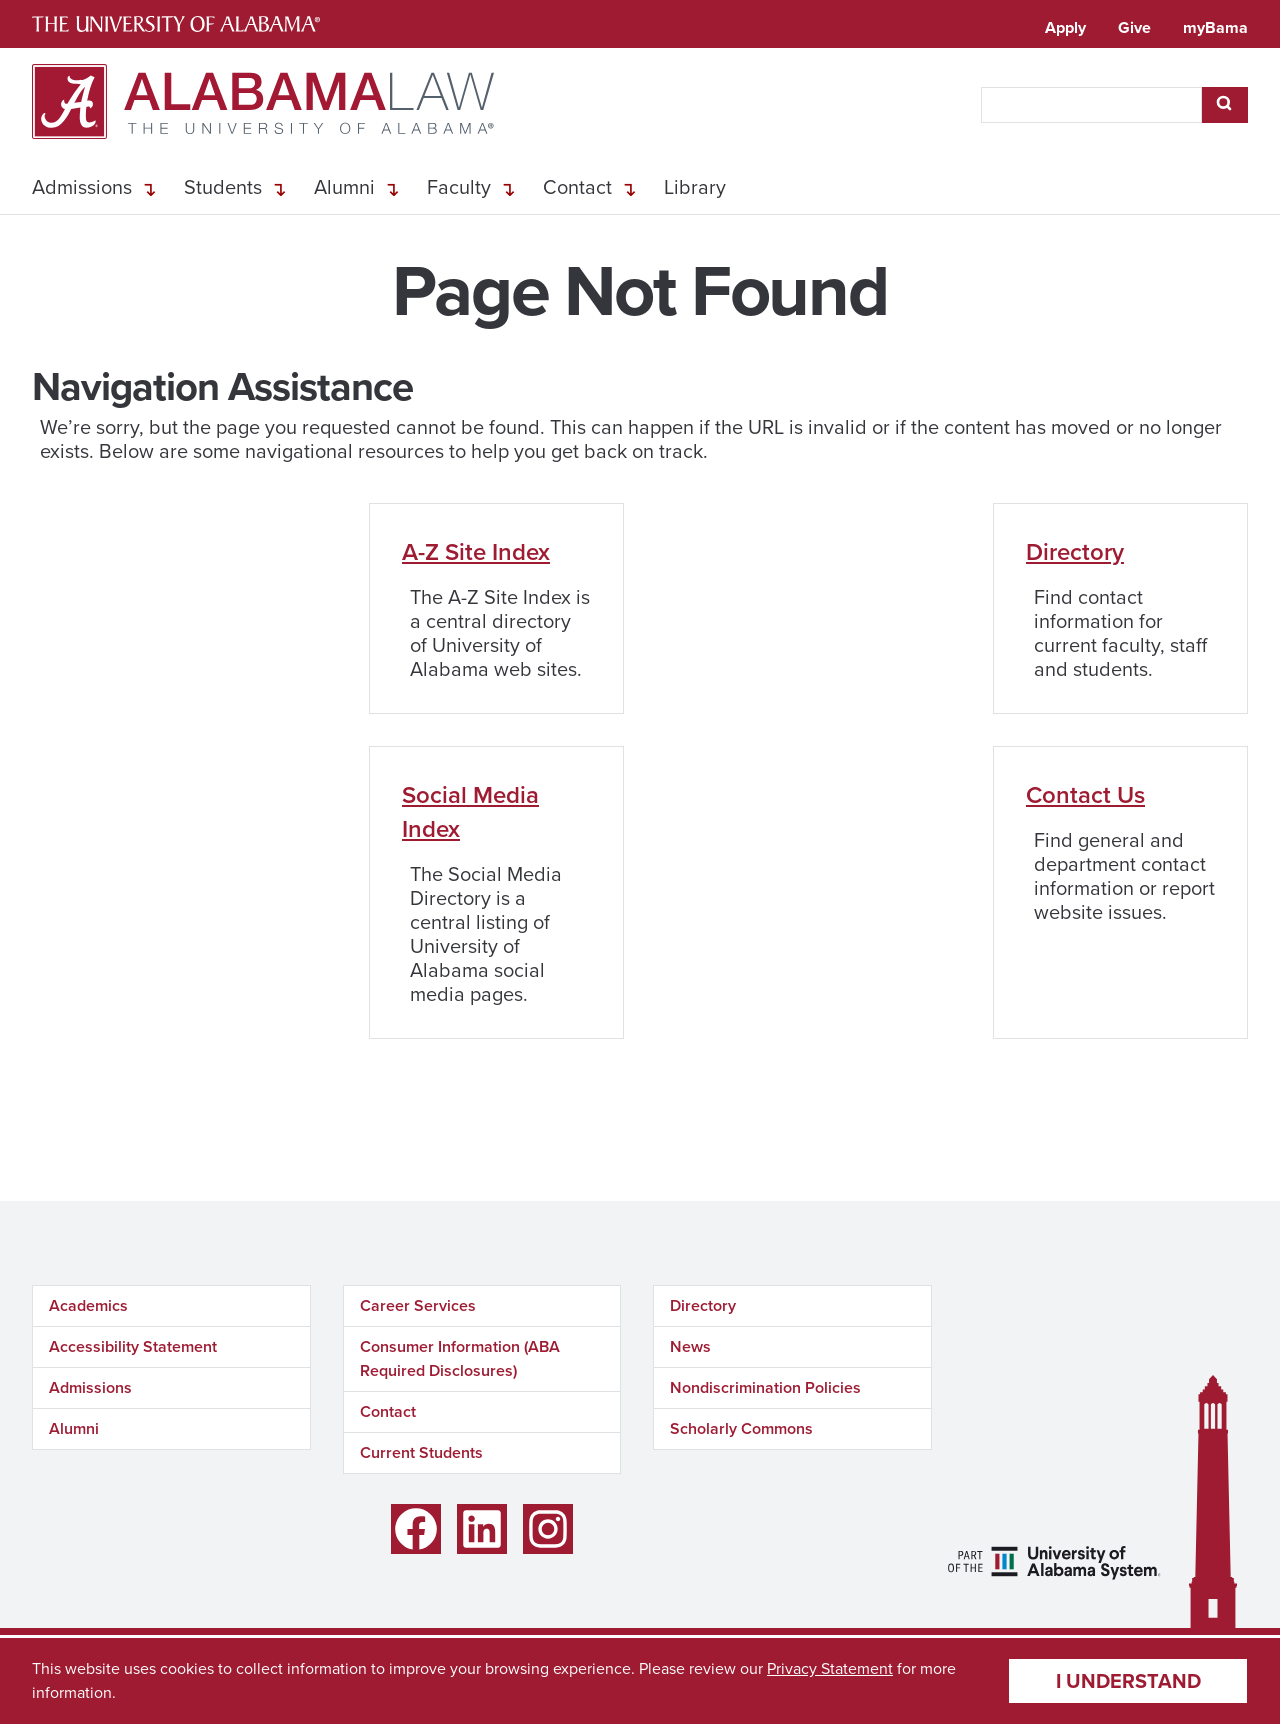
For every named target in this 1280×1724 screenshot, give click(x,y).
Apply (1065, 27)
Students (223, 187)
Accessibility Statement (133, 1346)
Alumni (344, 187)
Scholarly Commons (741, 1428)
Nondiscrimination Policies (765, 1387)
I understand (1128, 1681)
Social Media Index (470, 812)
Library (695, 187)
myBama (1215, 27)
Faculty (459, 187)
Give (1134, 27)
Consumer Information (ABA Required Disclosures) (460, 1358)
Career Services (418, 1305)
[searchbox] (1091, 105)
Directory (1075, 552)
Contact (577, 187)
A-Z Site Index (476, 552)
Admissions (82, 187)
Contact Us (1085, 795)
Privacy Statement (830, 1668)
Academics (88, 1305)
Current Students (421, 1452)
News (690, 1346)
